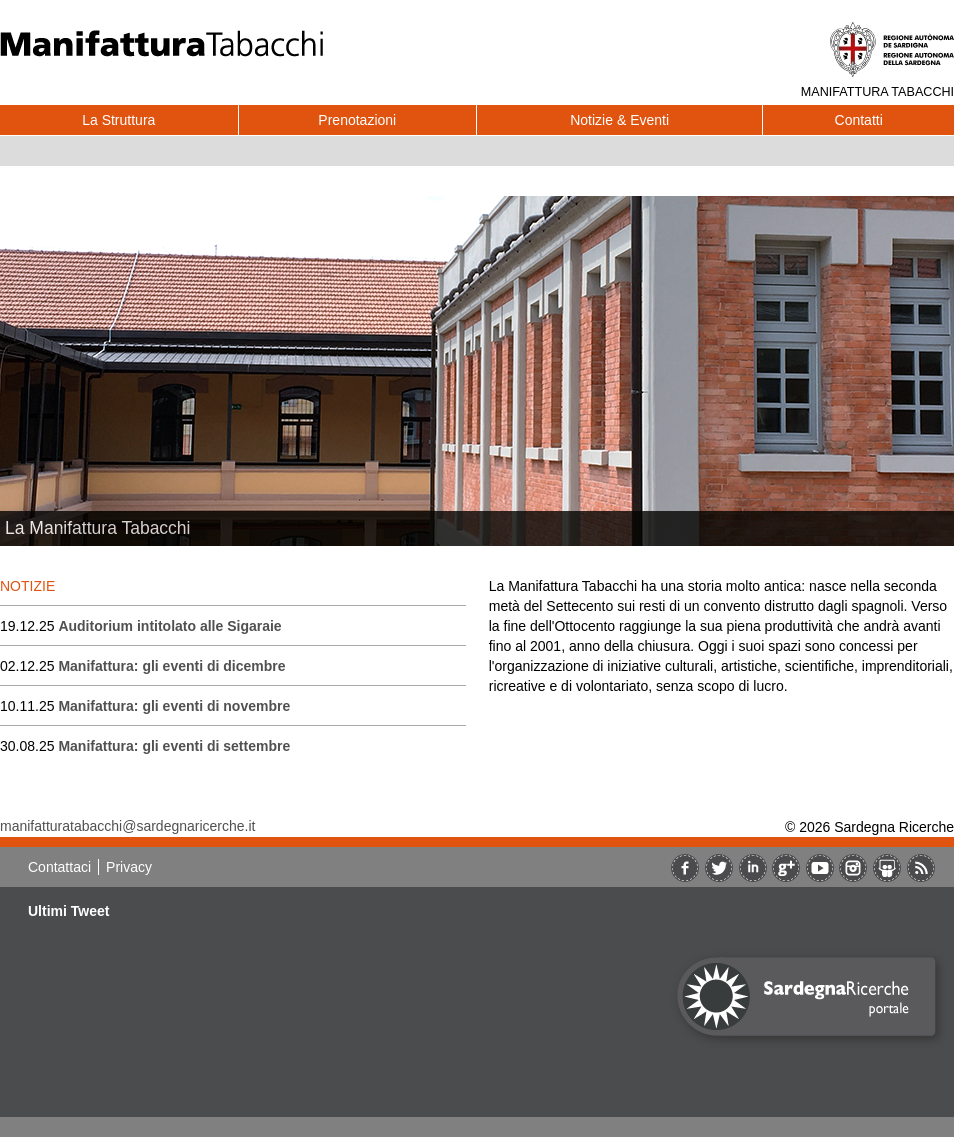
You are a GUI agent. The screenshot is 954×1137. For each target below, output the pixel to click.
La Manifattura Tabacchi (98, 528)
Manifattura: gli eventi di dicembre (171, 666)
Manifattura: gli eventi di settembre (174, 746)
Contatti (859, 120)
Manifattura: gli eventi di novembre (174, 706)
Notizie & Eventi (619, 120)
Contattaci (59, 867)
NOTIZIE (27, 586)
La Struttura (118, 120)
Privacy (129, 867)
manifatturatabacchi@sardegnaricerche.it (127, 826)
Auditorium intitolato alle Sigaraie (169, 626)
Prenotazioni (357, 120)
